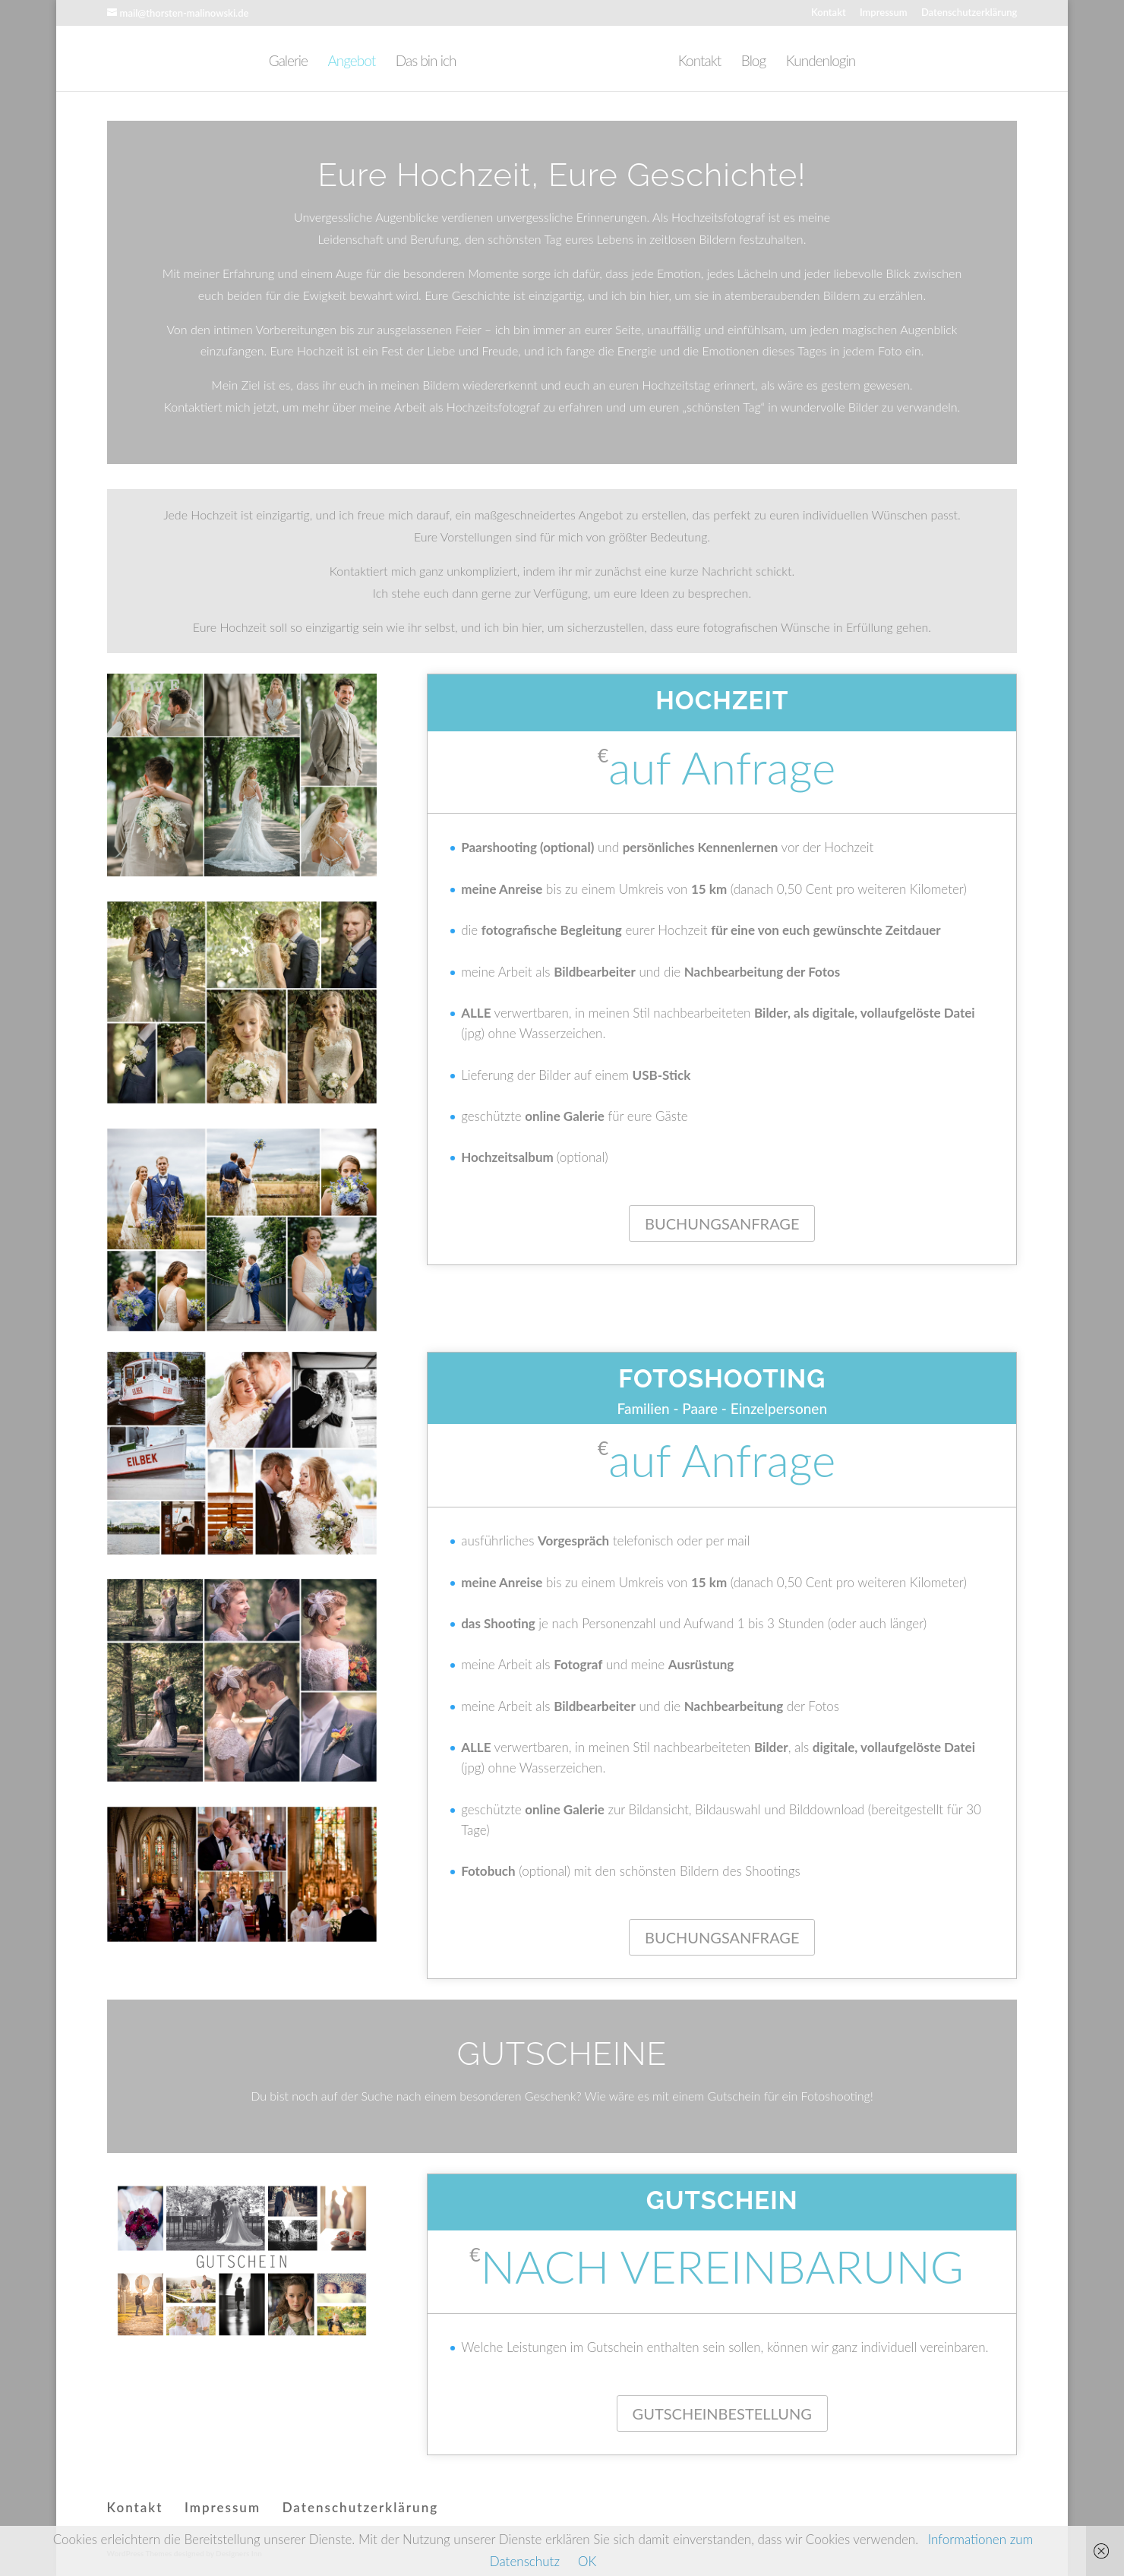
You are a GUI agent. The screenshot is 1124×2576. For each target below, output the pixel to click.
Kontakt (828, 13)
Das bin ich (414, 62)
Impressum (884, 13)
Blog (765, 62)
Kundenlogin (832, 62)
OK (587, 2561)
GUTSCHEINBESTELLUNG (722, 2413)
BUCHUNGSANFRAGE (722, 1223)
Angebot (339, 62)
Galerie (276, 62)
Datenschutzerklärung (969, 13)
